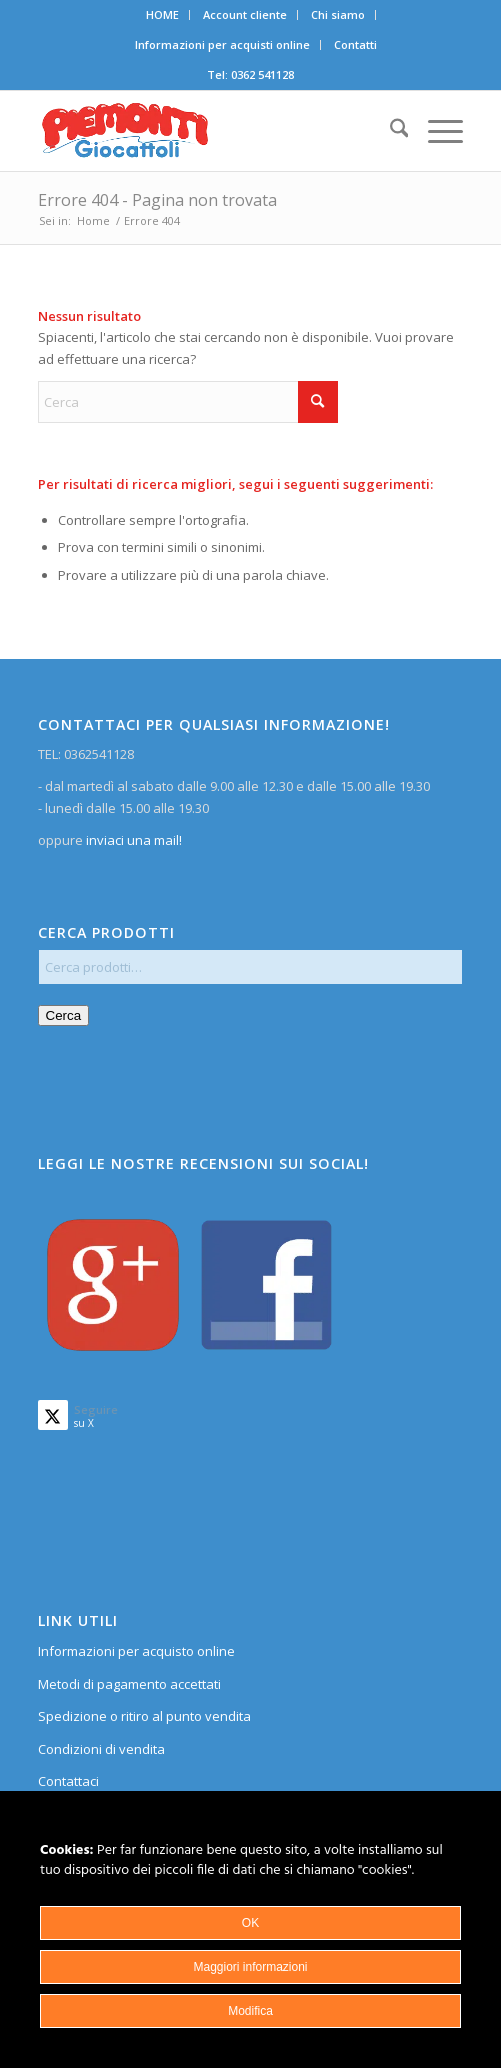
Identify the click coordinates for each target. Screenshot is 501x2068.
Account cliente (245, 14)
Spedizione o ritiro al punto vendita (144, 1716)
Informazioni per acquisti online (222, 44)
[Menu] (435, 131)
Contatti (355, 44)
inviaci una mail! (132, 840)
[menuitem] (163, 15)
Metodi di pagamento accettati (129, 1684)
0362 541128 (262, 74)
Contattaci (68, 1781)
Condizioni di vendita (101, 1749)
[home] (208, 131)
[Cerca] (389, 131)
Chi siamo (338, 14)
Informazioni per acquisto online (136, 1651)
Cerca (64, 1015)
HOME (162, 14)
